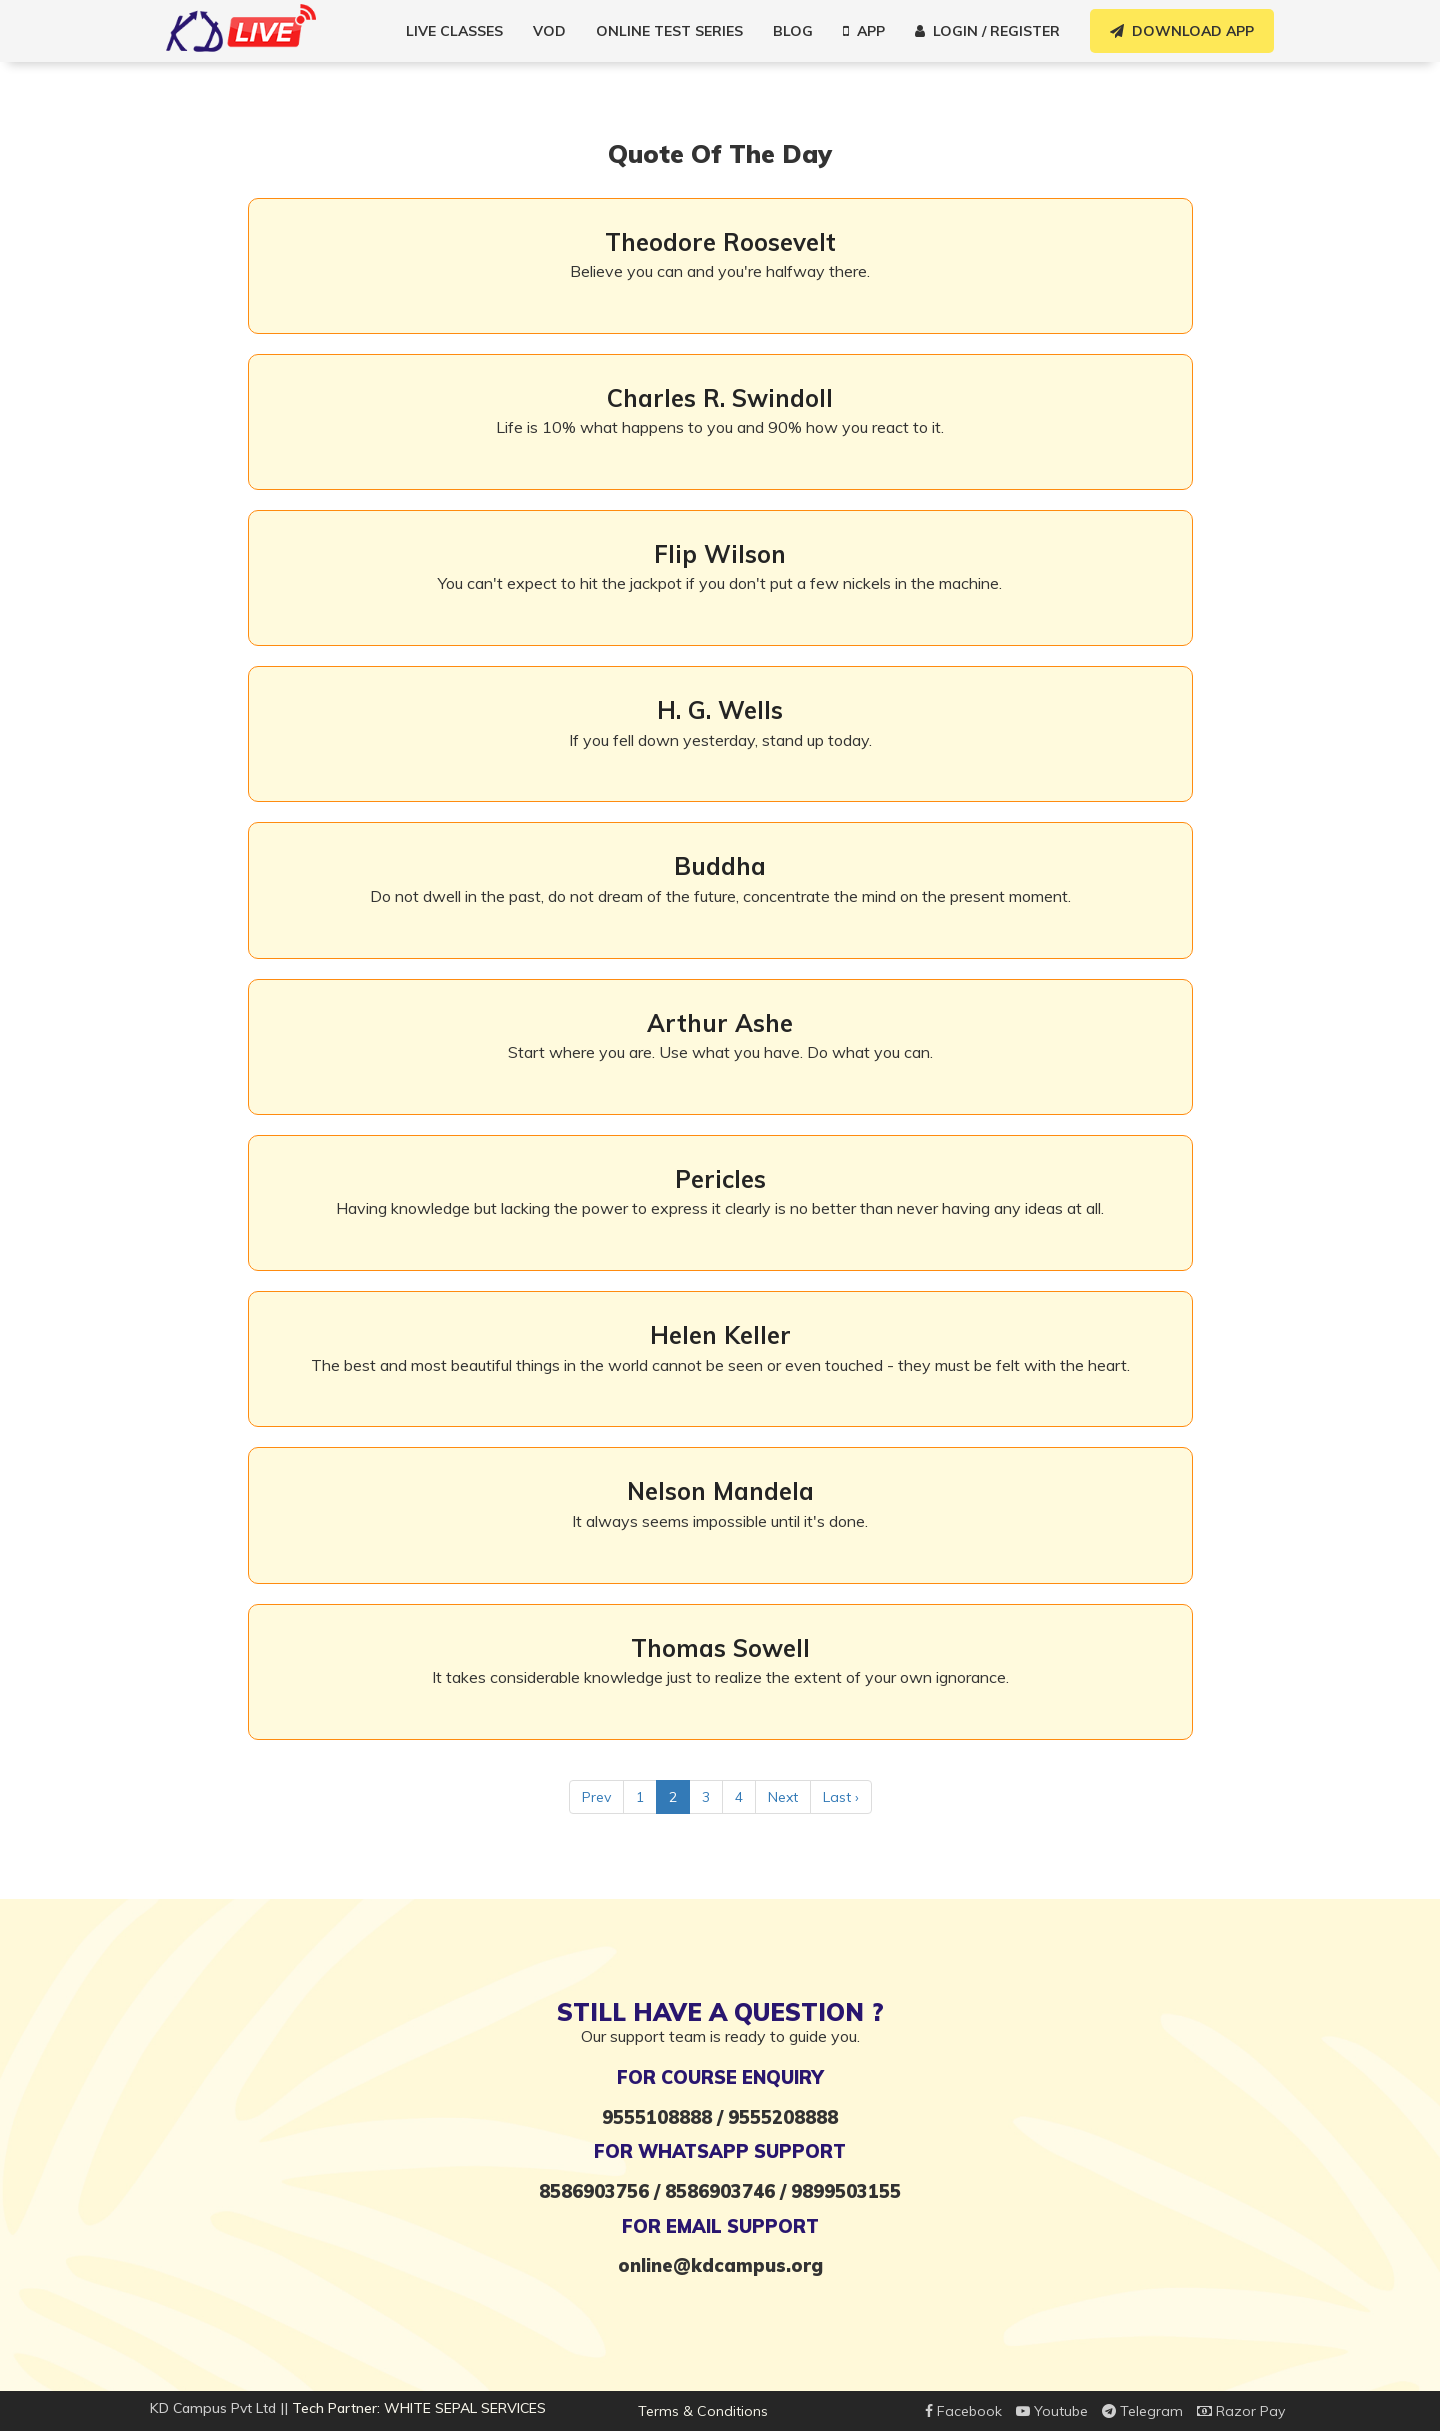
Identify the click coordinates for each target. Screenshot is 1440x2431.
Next (783, 1797)
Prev (596, 1797)
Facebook (963, 2411)
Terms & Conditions (703, 2411)
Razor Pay (1241, 2411)
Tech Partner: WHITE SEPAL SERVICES (419, 2408)
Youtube (1052, 2411)
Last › (841, 1797)
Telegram (1142, 2411)
